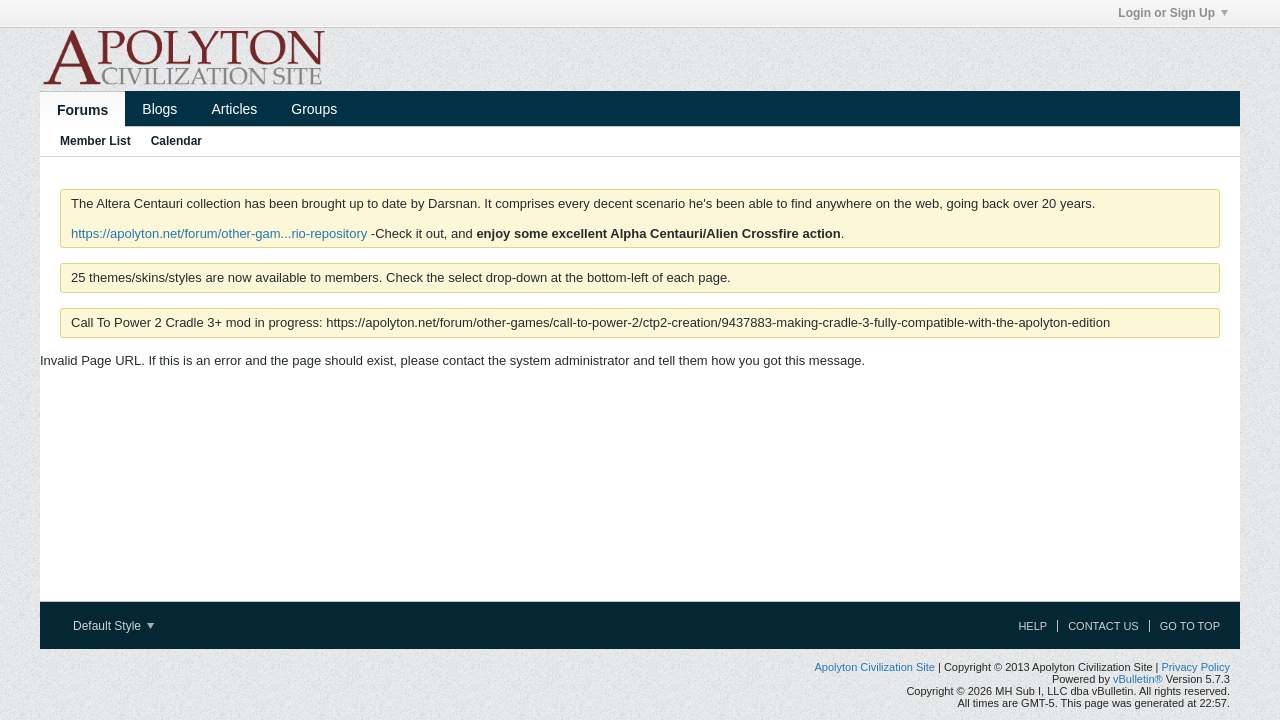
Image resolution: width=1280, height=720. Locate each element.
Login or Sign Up (1173, 13)
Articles (234, 109)
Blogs (159, 109)
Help (1032, 626)
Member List (95, 141)
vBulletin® (1138, 679)
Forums (82, 110)
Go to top (1190, 626)
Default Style (113, 626)
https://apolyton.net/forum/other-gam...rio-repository (219, 233)
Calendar (176, 141)
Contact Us (1103, 626)
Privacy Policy (1196, 667)
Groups (314, 109)
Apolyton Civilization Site (874, 667)
